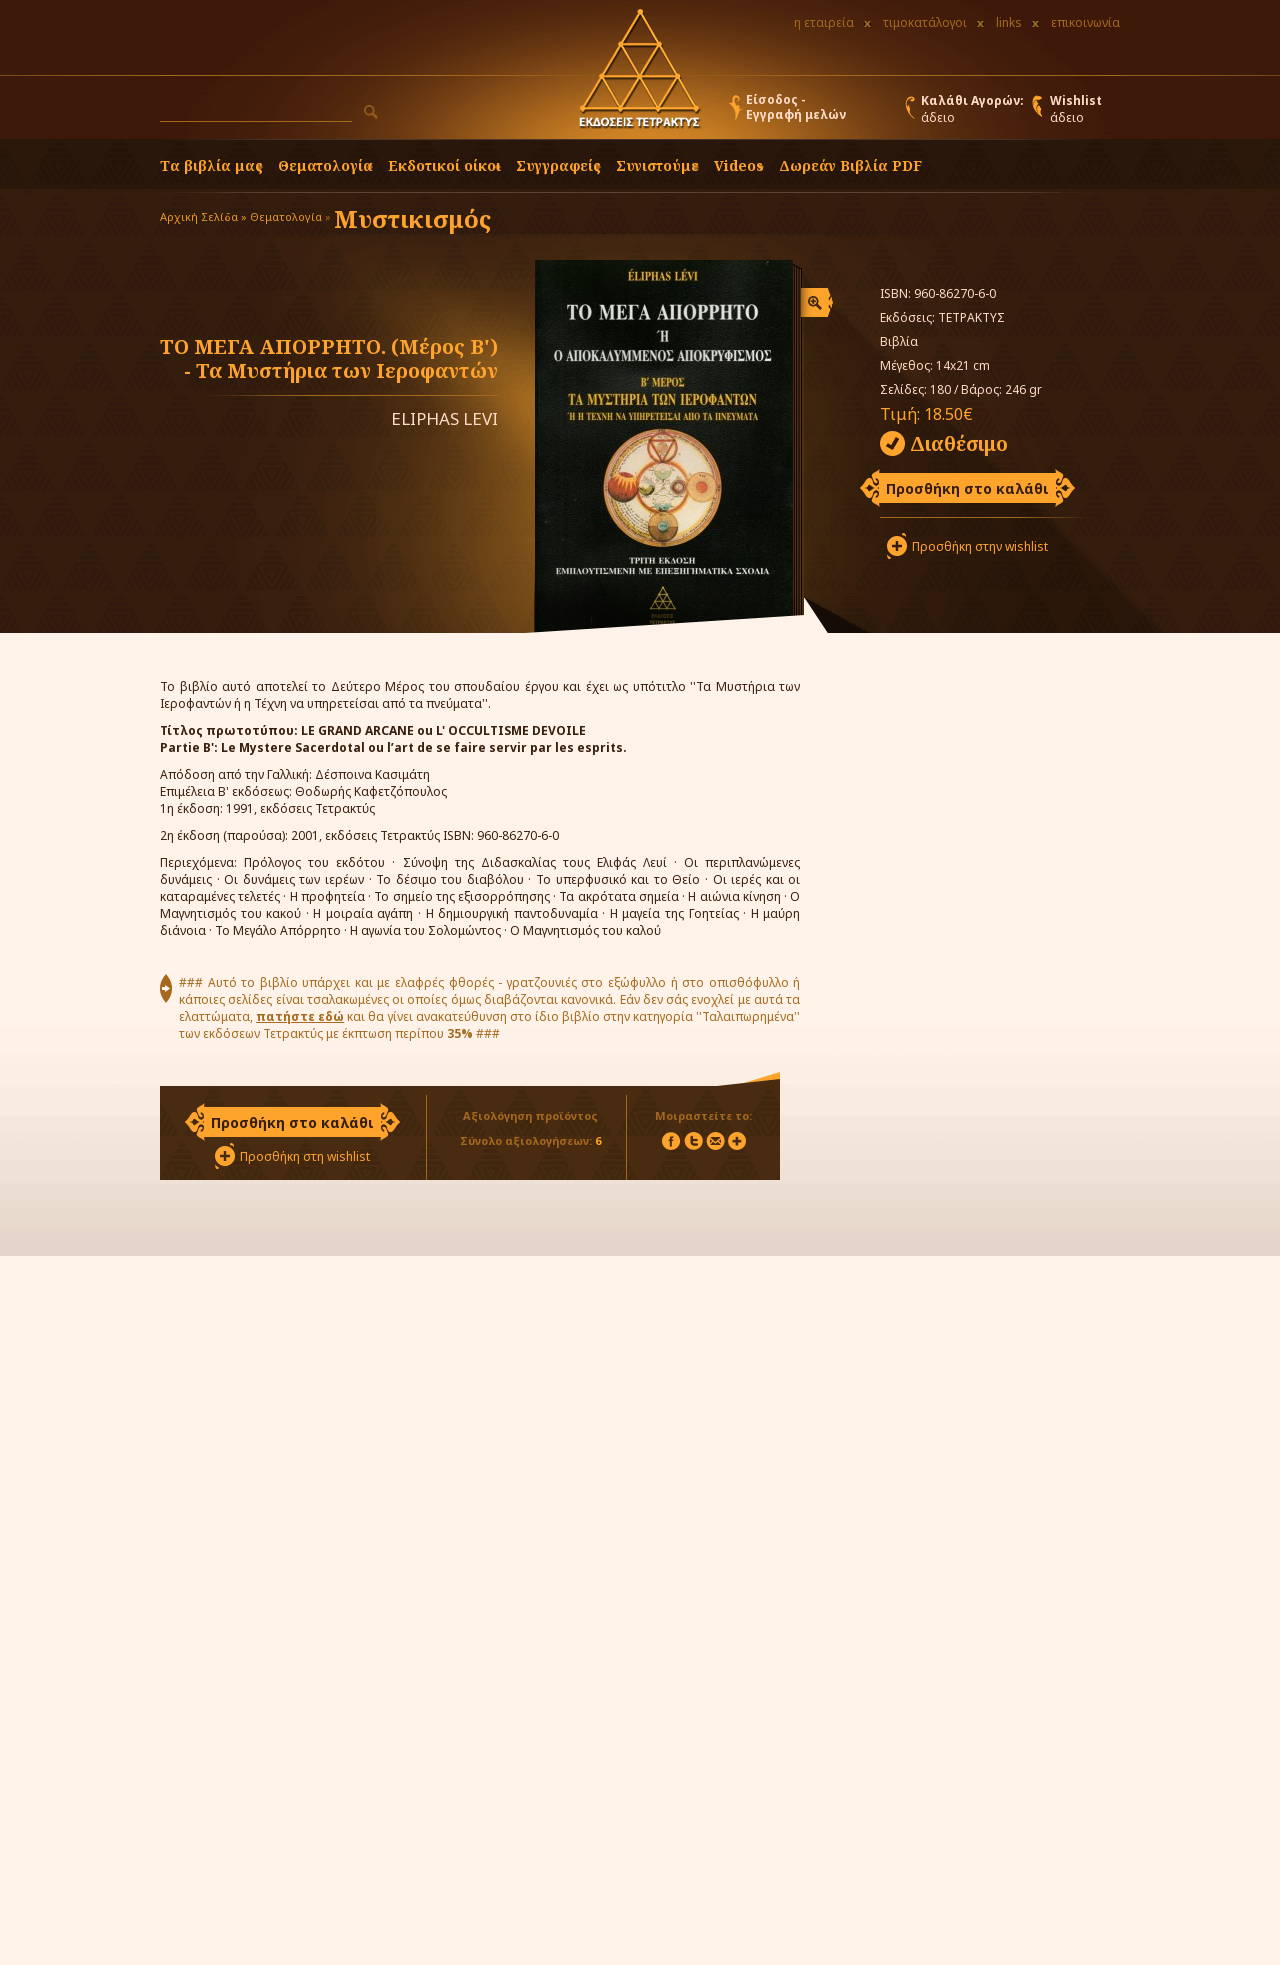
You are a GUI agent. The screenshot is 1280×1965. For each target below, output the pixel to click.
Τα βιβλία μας (211, 165)
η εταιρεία (824, 22)
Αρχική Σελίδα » (203, 216)
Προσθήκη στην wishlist (980, 546)
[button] (371, 112)
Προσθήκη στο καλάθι (967, 488)
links (1009, 22)
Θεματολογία (325, 165)
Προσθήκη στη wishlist (305, 1156)
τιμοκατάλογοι (925, 22)
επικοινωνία (1085, 22)
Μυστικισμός (412, 218)
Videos (739, 165)
